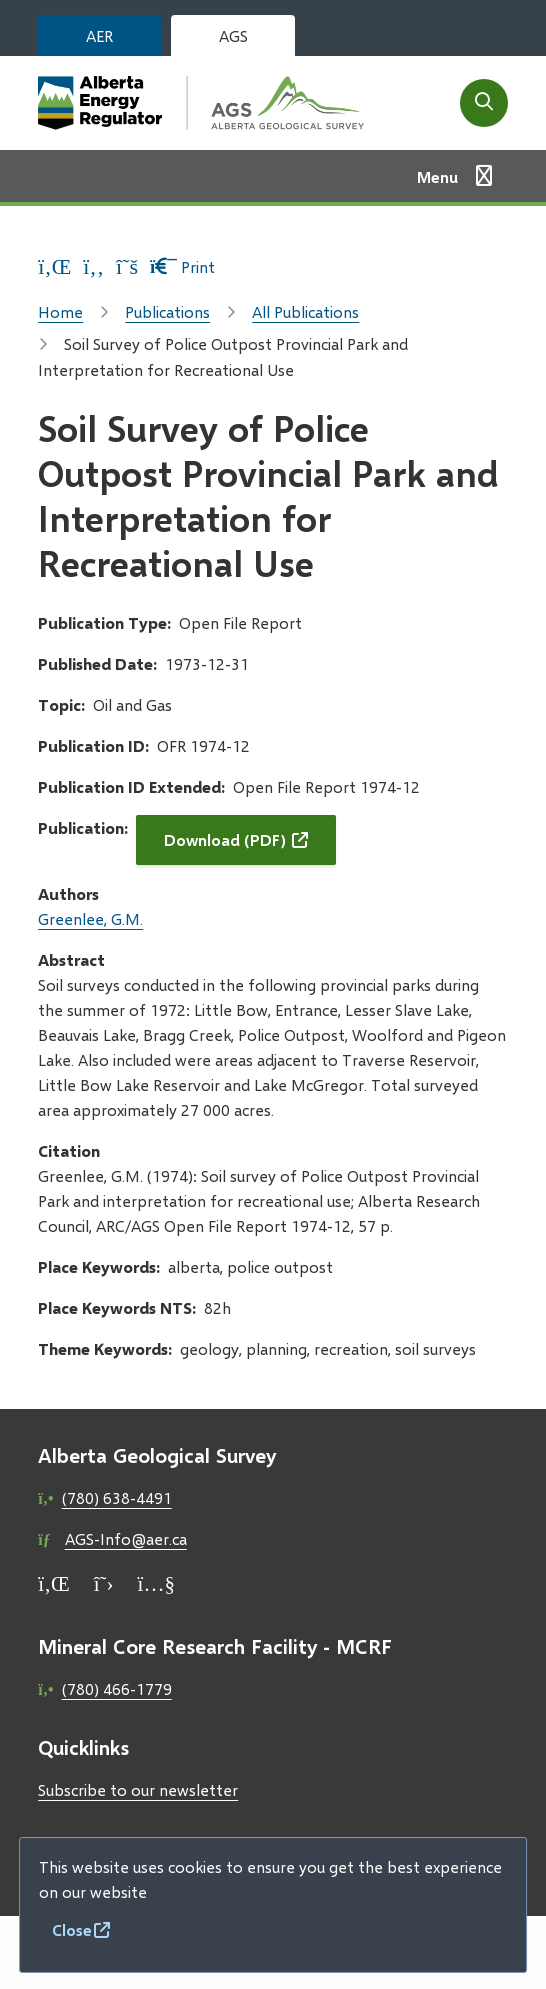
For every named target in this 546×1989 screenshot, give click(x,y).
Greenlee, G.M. (90, 918)
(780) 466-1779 (117, 1688)
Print (182, 266)
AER (99, 35)
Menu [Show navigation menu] (437, 176)
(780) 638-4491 (117, 1497)
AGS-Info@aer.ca (126, 1538)
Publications (167, 311)
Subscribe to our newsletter (138, 1789)
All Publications (305, 311)
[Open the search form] (484, 103)
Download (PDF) (225, 839)
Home (60, 311)
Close (72, 1929)
